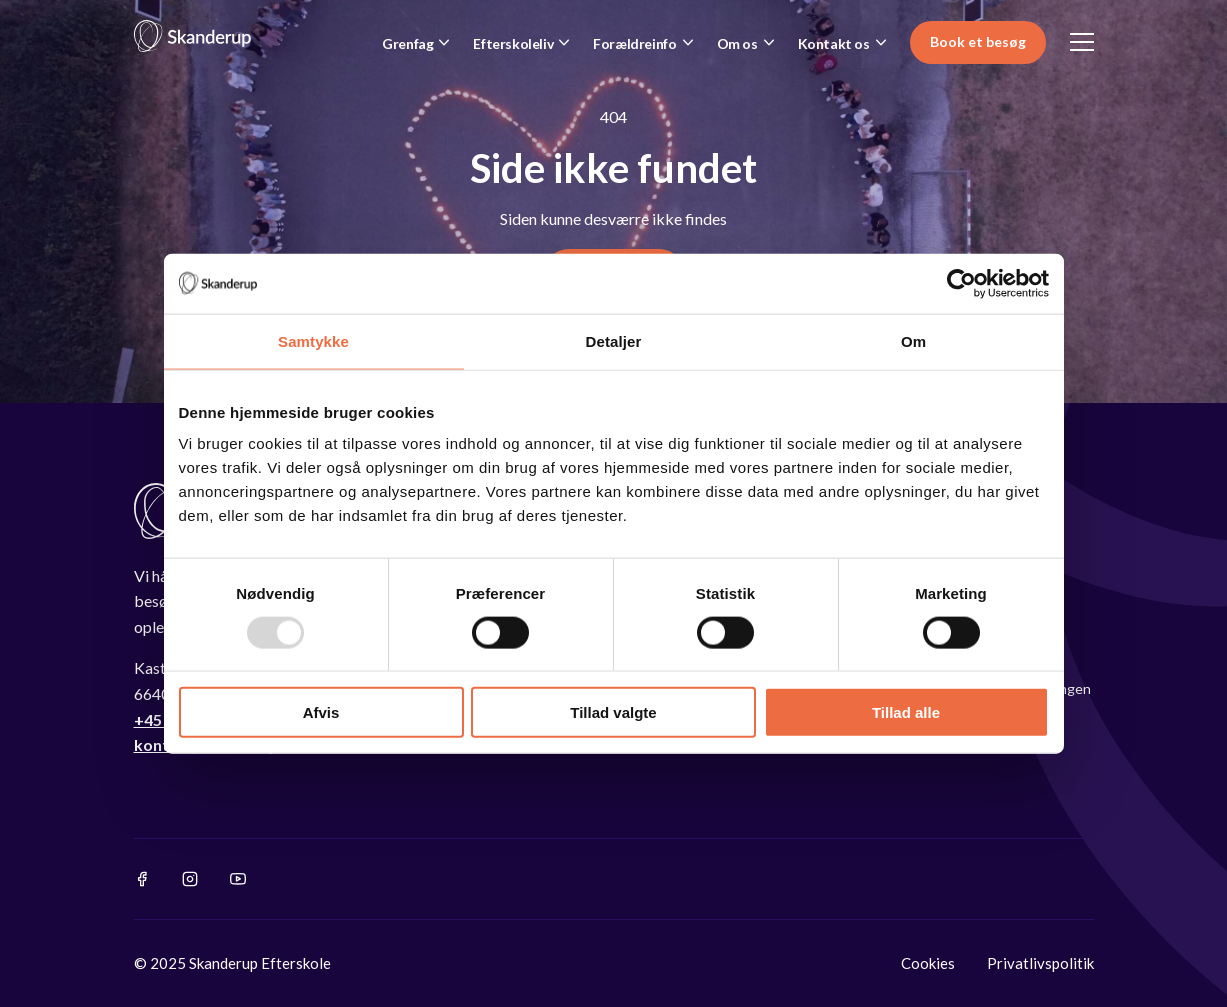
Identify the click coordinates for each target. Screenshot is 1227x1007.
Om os (737, 43)
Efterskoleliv (513, 43)
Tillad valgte (613, 712)
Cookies (928, 963)
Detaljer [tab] (614, 340)
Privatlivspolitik (1040, 963)
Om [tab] (913, 340)
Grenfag (407, 43)
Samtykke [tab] (313, 340)
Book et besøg (978, 41)
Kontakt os (834, 43)
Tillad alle (906, 712)
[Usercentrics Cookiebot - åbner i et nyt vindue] (961, 283)
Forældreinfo (634, 43)
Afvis (321, 712)
